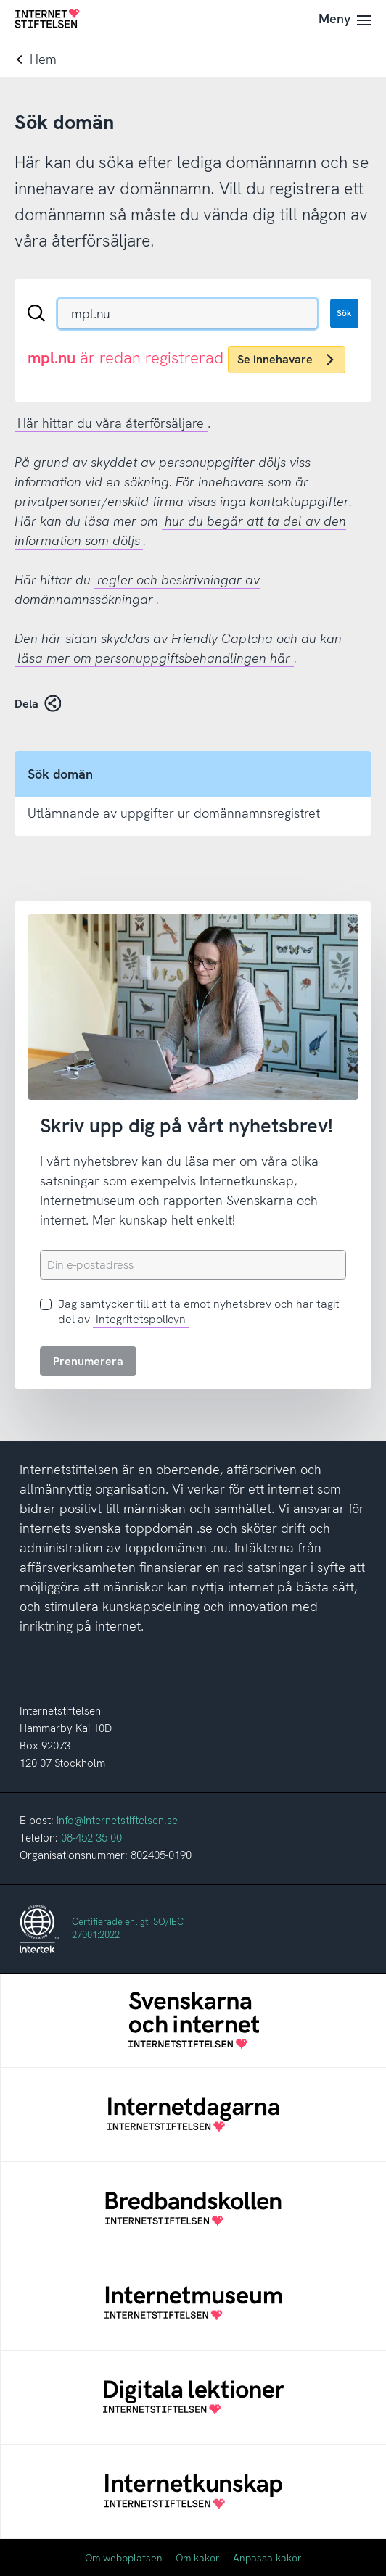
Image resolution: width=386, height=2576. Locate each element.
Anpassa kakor (267, 2557)
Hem (43, 59)
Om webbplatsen (124, 2557)
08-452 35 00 (91, 1838)
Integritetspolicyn (141, 1319)
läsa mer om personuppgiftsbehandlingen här (153, 658)
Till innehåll (0, 0)
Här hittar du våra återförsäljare (110, 423)
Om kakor (198, 2557)
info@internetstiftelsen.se (117, 1820)
